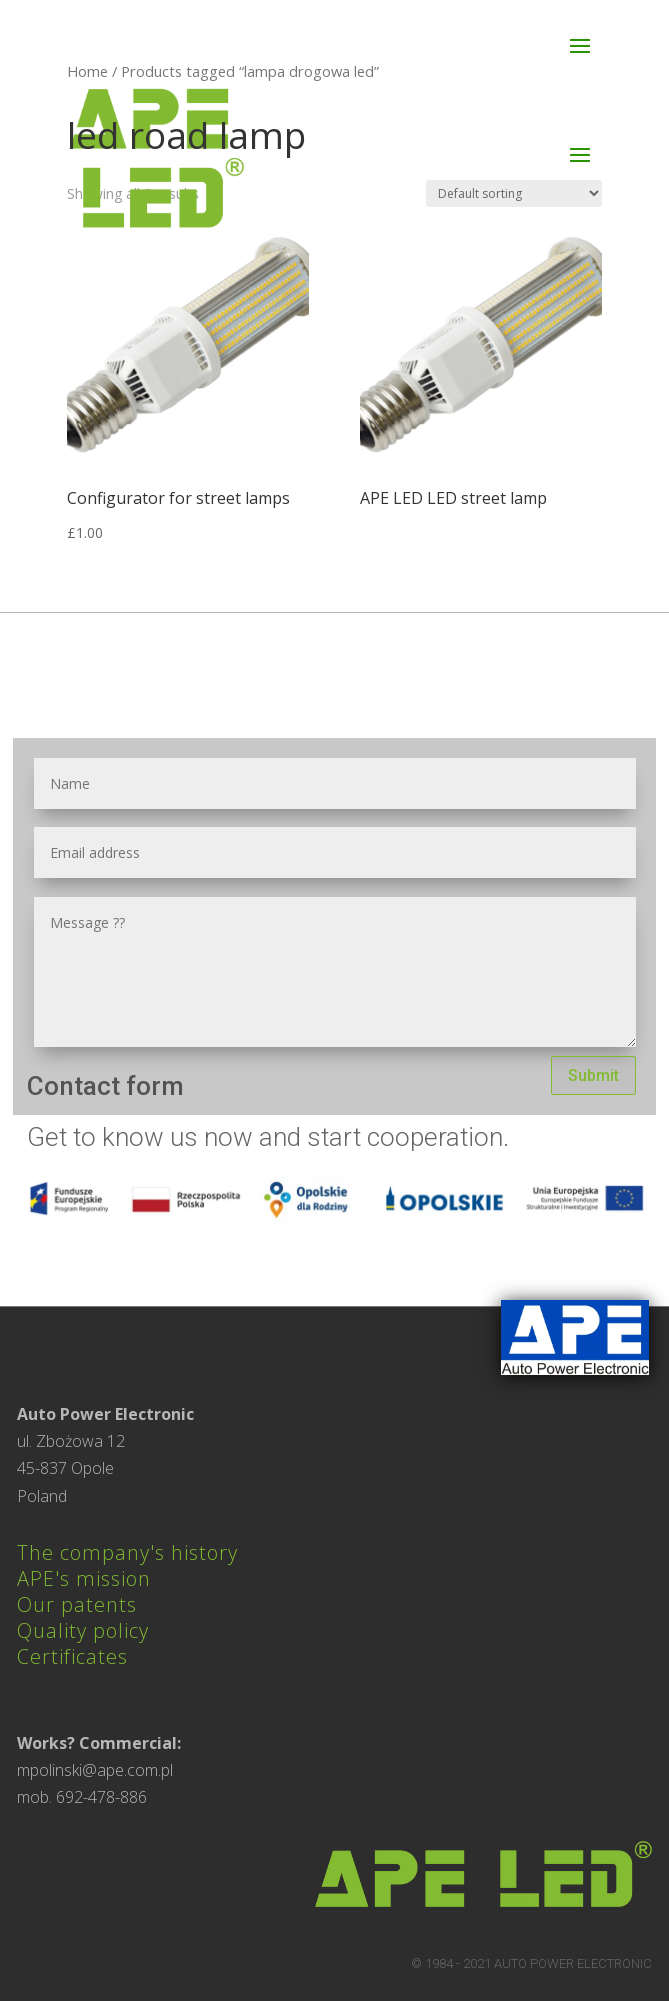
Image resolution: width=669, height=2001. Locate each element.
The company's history (127, 1552)
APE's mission (84, 1578)
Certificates (72, 1656)
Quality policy (83, 1630)
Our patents (77, 1604)
